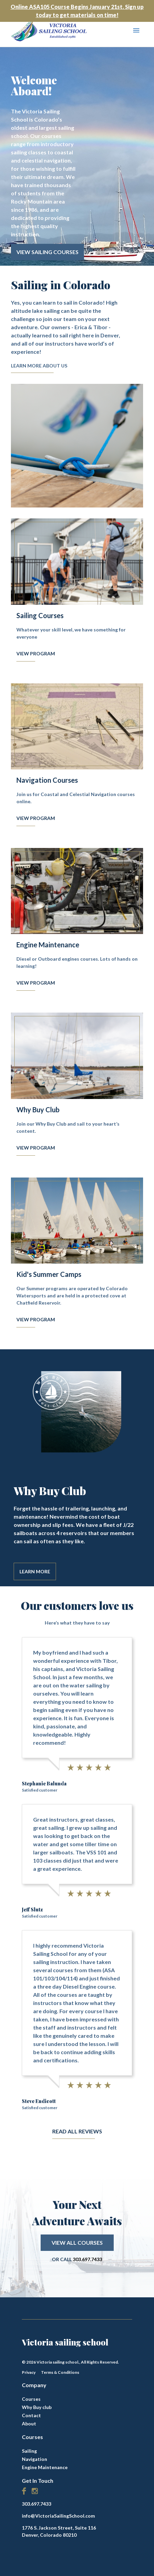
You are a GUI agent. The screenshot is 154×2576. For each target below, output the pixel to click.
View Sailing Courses (47, 252)
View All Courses (77, 2242)
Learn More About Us (39, 365)
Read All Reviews (77, 2131)
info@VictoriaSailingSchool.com (58, 2516)
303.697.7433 (87, 2259)
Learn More (34, 1571)
